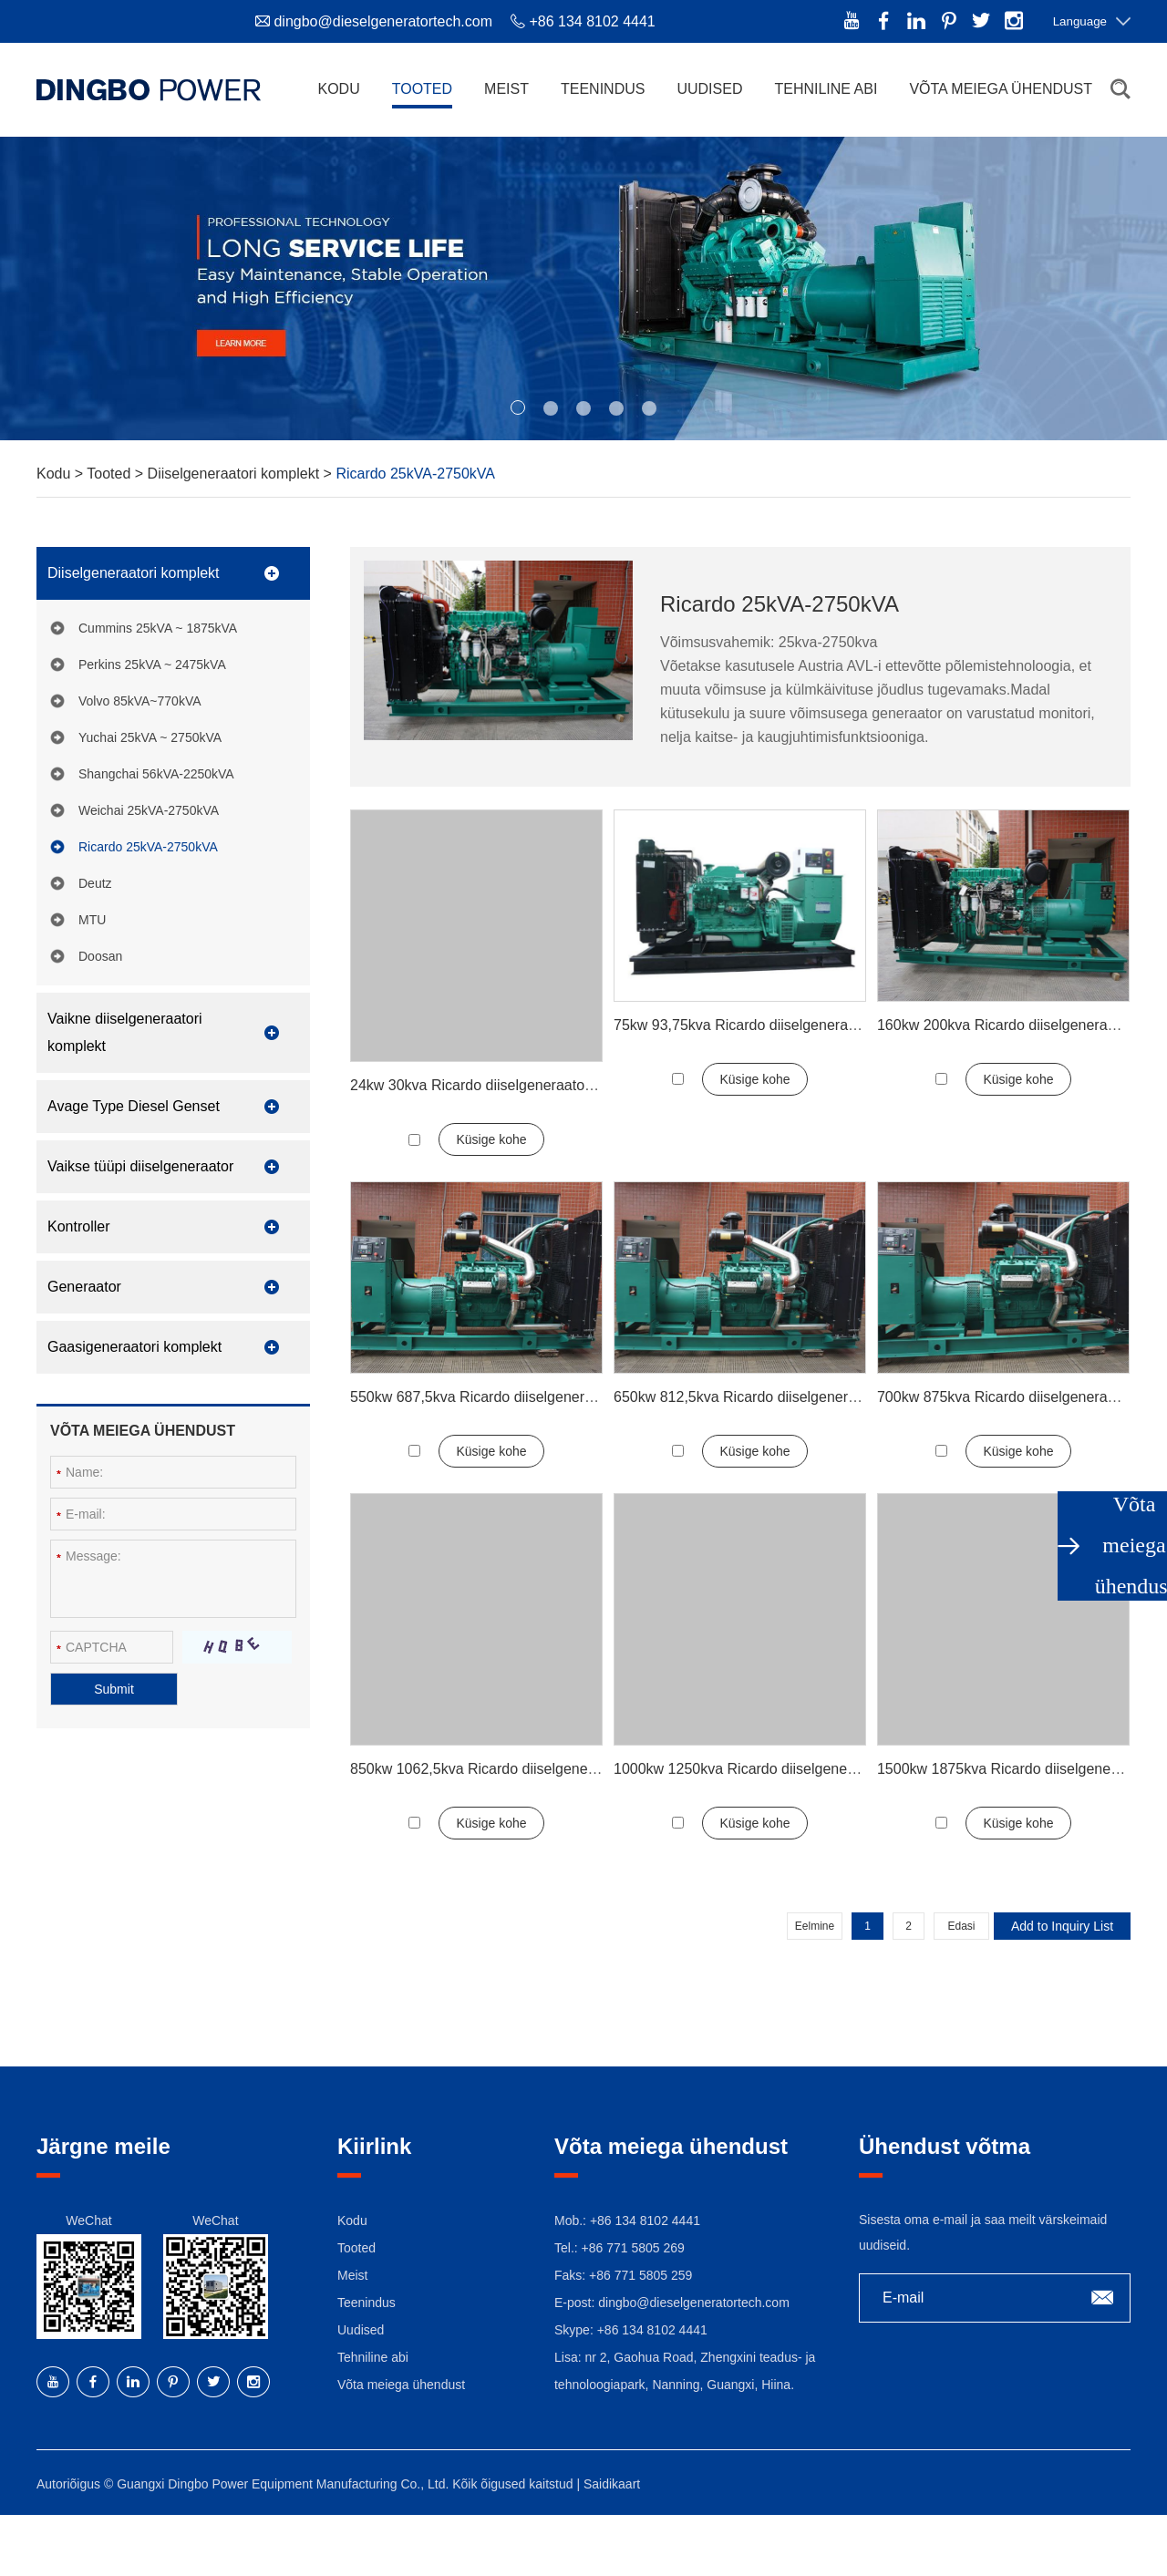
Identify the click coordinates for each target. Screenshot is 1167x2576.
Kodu (338, 89)
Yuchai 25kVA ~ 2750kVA (150, 737)
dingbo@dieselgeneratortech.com (383, 21)
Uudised (709, 89)
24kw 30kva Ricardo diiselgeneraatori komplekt (502, 1085)
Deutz (95, 883)
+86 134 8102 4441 (652, 2330)
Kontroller (78, 1226)
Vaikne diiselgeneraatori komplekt (124, 1032)
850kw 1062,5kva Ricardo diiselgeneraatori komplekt (520, 1769)
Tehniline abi (825, 89)
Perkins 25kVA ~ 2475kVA (152, 664)
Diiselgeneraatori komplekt (236, 473)
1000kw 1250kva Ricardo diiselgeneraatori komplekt (782, 1769)
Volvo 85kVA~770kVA (139, 701)
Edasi (961, 1926)
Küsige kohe (491, 1139)
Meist (506, 89)
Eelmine (814, 1926)
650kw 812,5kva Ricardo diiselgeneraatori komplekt (780, 1397)
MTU (92, 919)
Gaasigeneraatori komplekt (134, 1347)
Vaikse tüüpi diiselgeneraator (140, 1166)
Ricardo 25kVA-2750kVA (415, 473)
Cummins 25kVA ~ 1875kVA (157, 628)
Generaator (84, 1286)
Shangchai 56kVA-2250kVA (156, 774)
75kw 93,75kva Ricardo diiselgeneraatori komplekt (776, 1025)
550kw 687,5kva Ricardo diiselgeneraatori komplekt (517, 1397)
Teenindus (603, 89)
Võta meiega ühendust (1000, 89)
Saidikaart (612, 2484)
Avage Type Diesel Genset (133, 1106)
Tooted (422, 89)
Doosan (100, 956)
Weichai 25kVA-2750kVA (148, 810)
